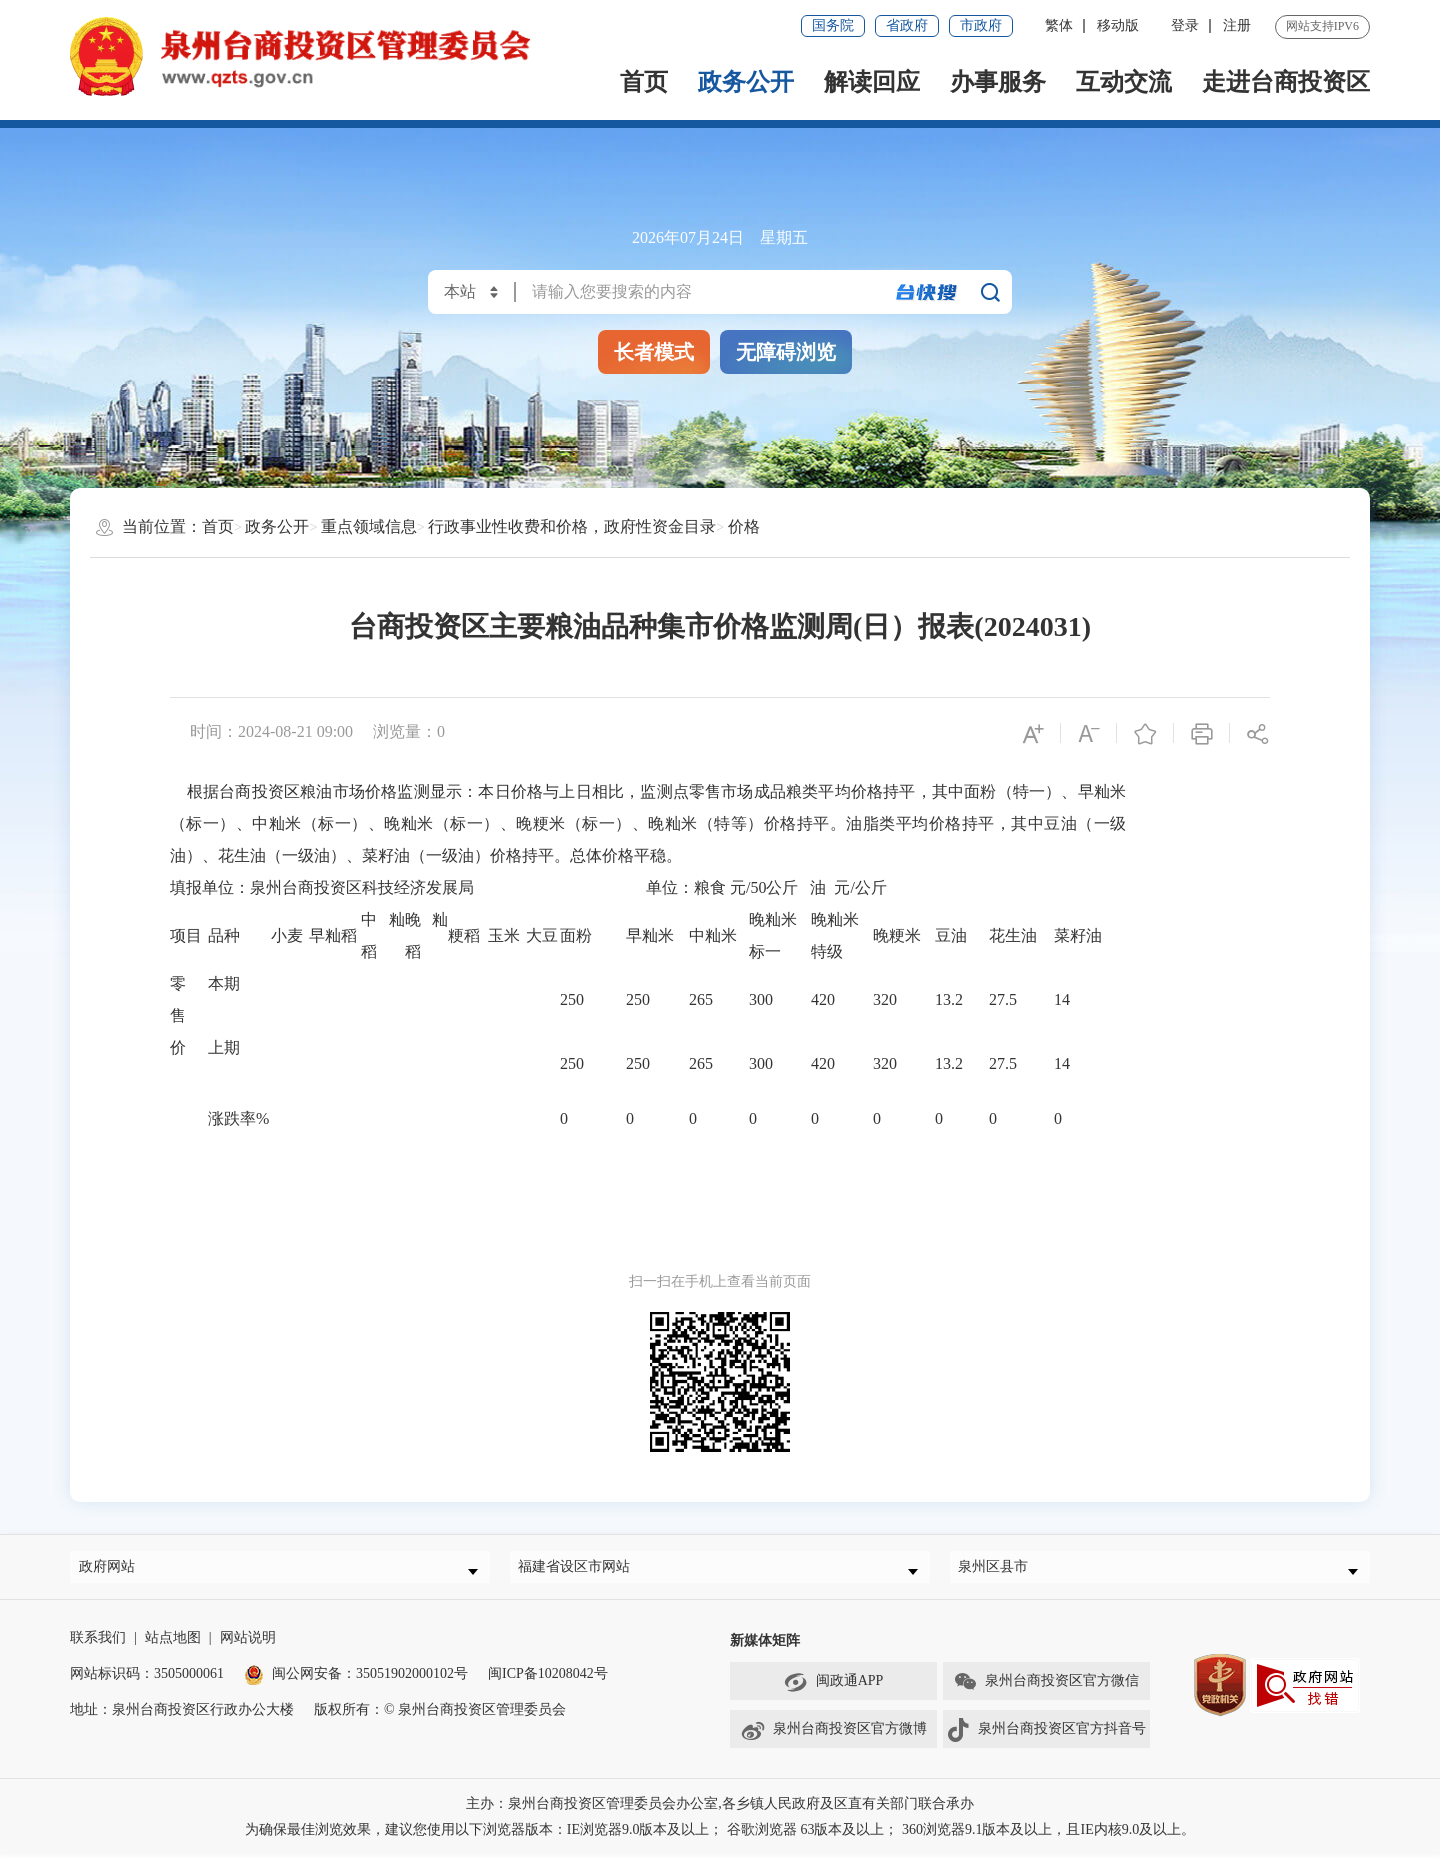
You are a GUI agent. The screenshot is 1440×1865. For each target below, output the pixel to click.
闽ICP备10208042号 (548, 1683)
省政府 (907, 25)
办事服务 (998, 82)
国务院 (833, 25)
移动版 (1118, 25)
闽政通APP (834, 1692)
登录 (1185, 25)
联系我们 (98, 1647)
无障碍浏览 (786, 352)
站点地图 (173, 1647)
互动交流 (1124, 82)
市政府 (981, 25)
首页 (644, 82)
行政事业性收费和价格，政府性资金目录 (572, 526)
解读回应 (872, 82)
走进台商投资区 (1286, 82)
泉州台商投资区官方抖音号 (1046, 1740)
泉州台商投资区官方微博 (833, 1740)
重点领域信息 (369, 526)
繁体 (1059, 25)
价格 (744, 526)
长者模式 (654, 352)
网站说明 (248, 1647)
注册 (1237, 25)
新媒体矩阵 (765, 1650)
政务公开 (746, 82)
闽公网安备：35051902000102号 (356, 1683)
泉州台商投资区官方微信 (1046, 1692)
